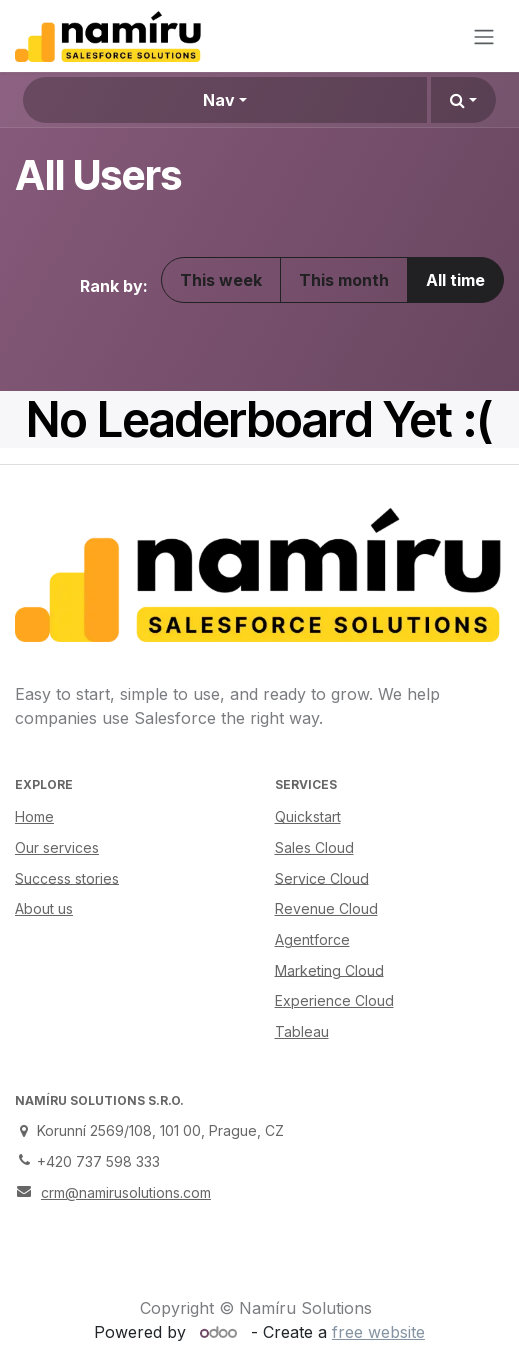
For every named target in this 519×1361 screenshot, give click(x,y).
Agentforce (312, 939)
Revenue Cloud (326, 908)
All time (455, 280)
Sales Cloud (314, 847)
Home (34, 816)
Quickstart (308, 816)
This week (221, 280)
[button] (463, 100)
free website (378, 1332)
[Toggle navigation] (484, 36)
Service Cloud (322, 877)
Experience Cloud (334, 1000)
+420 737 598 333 (98, 1161)
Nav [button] (219, 100)
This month (344, 280)
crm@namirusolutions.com (126, 1192)
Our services (57, 847)
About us (44, 908)
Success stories (67, 877)
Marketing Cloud (329, 969)
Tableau (302, 1031)
